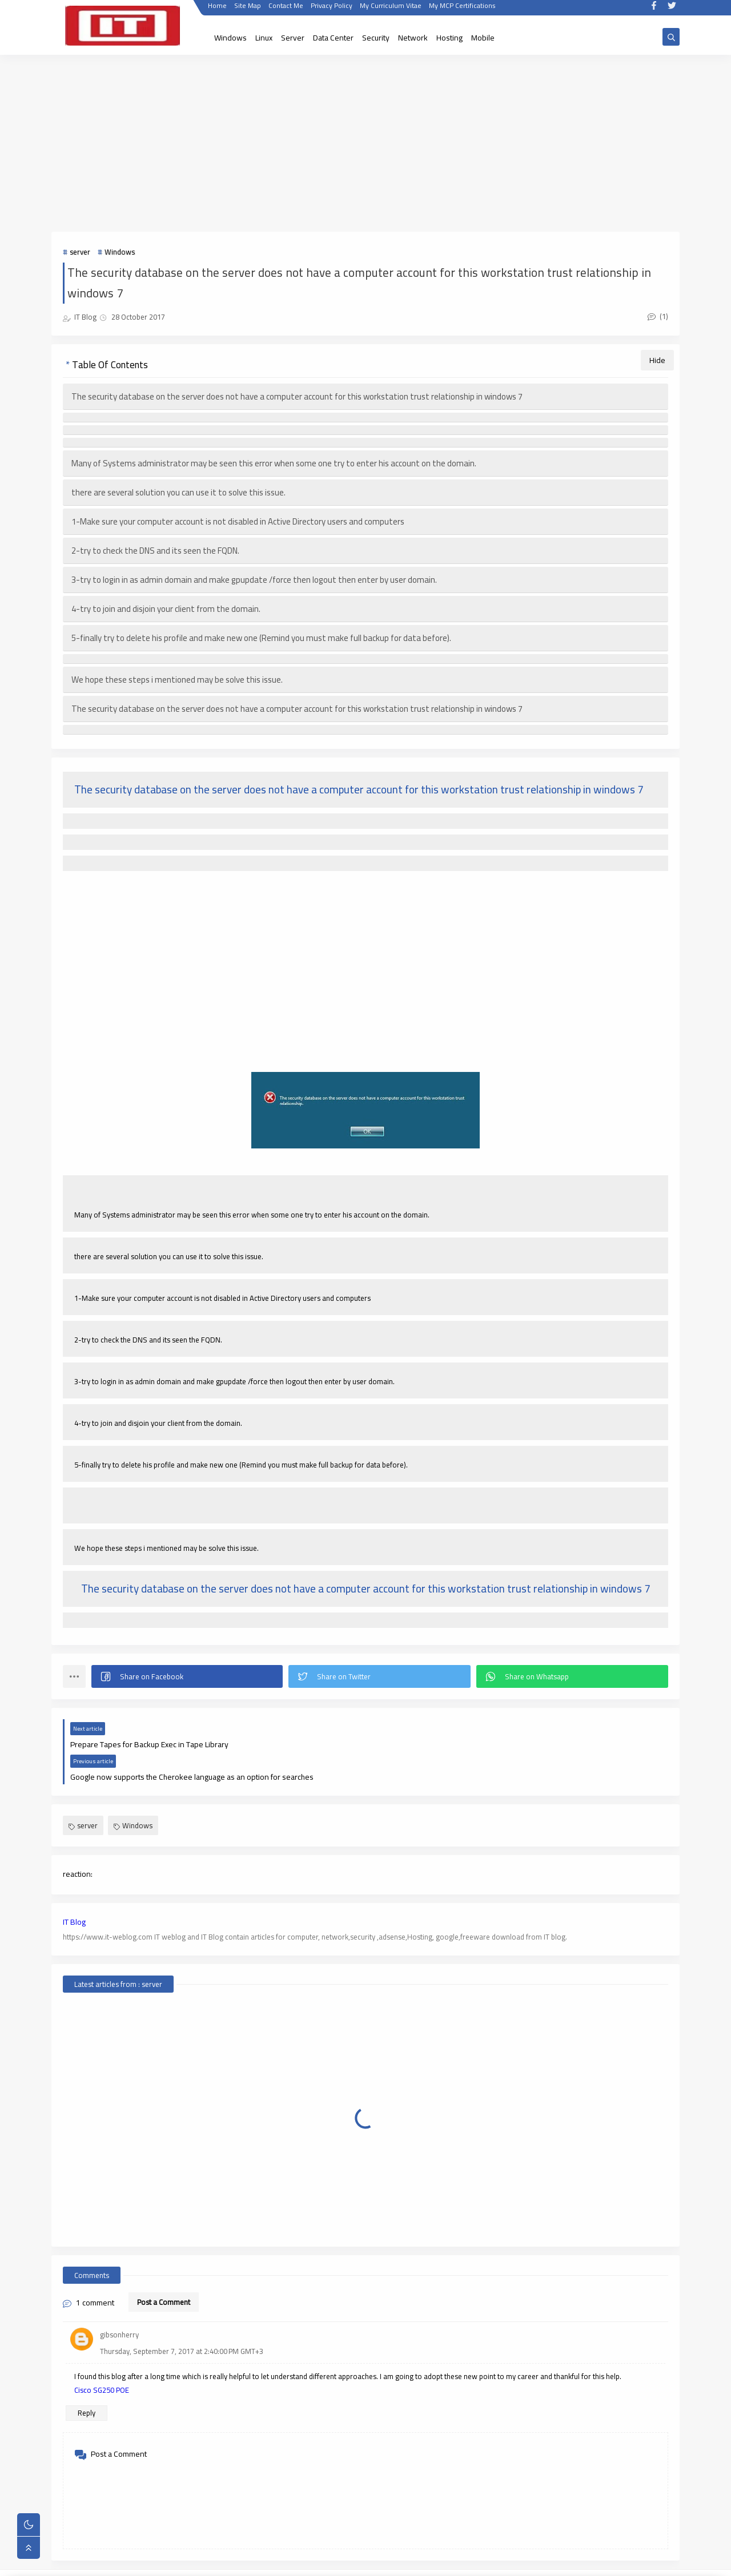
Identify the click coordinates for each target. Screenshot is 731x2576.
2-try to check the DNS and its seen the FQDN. (155, 551)
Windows (230, 37)
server (80, 252)
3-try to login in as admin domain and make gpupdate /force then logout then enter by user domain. (254, 580)
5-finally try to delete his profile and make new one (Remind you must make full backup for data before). (261, 638)
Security (375, 37)
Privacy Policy (331, 10)
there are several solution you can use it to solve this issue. (178, 493)
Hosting (449, 37)
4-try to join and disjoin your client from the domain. (165, 609)
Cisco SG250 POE (101, 2358)
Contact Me (285, 10)
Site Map (247, 10)
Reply (86, 2381)
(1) (658, 316)
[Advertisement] (365, 144)
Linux (263, 37)
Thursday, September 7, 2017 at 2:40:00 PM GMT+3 (181, 2319)
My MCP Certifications (461, 10)
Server (292, 37)
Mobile (483, 37)
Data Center (333, 37)
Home (216, 10)
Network (413, 37)
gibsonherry (119, 2302)
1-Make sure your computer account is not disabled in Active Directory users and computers (237, 522)
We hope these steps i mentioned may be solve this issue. (177, 680)
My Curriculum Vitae (390, 10)
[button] (187, 1677)
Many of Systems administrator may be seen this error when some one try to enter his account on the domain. (273, 463)
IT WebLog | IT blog (147, 2561)
